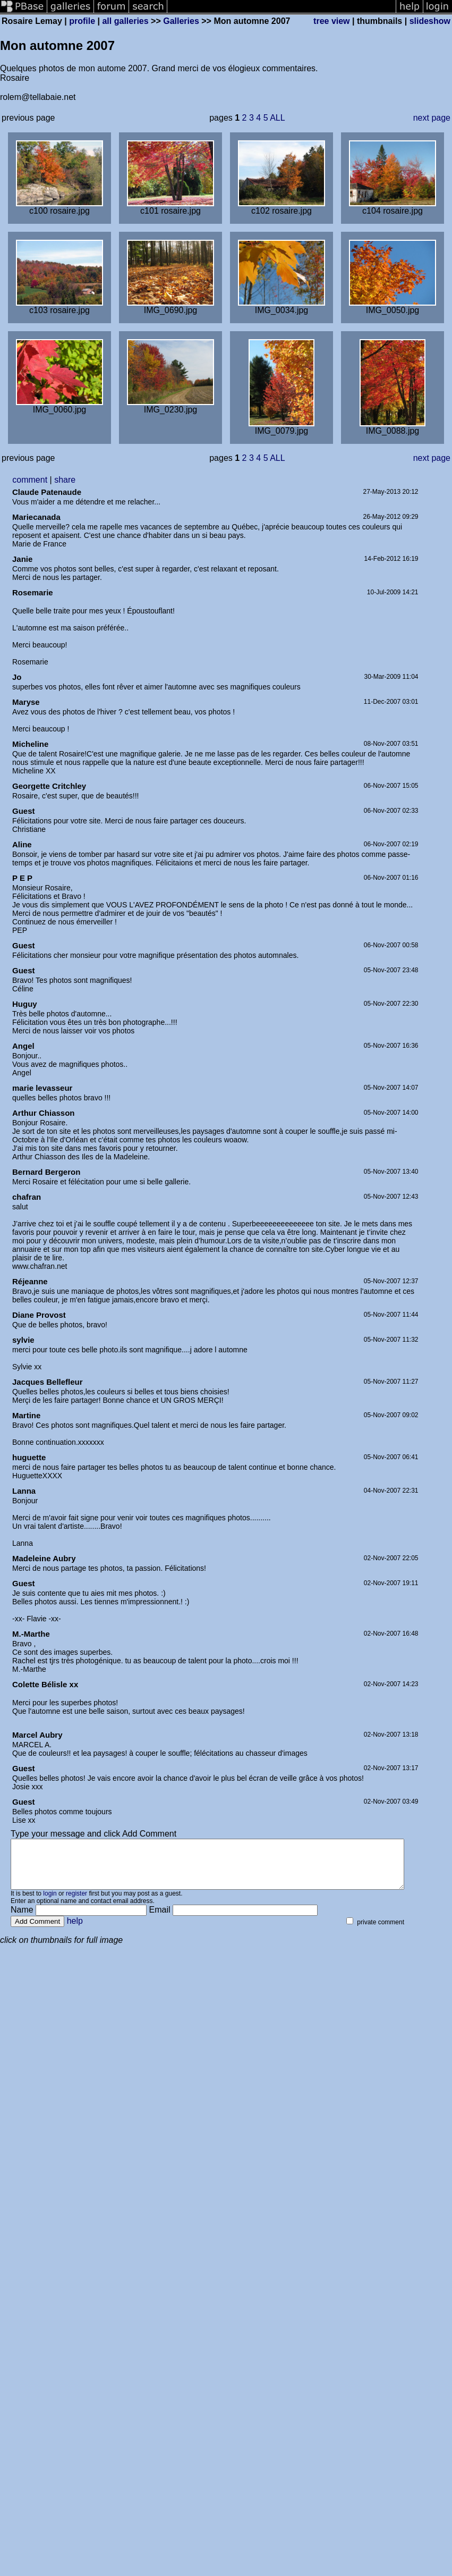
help (75, 1930)
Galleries (181, 21)
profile (82, 21)
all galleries (125, 21)
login (49, 1903)
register (76, 1903)
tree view (331, 21)
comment (29, 479)
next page (431, 117)
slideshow (430, 21)
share (64, 479)
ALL (277, 117)
